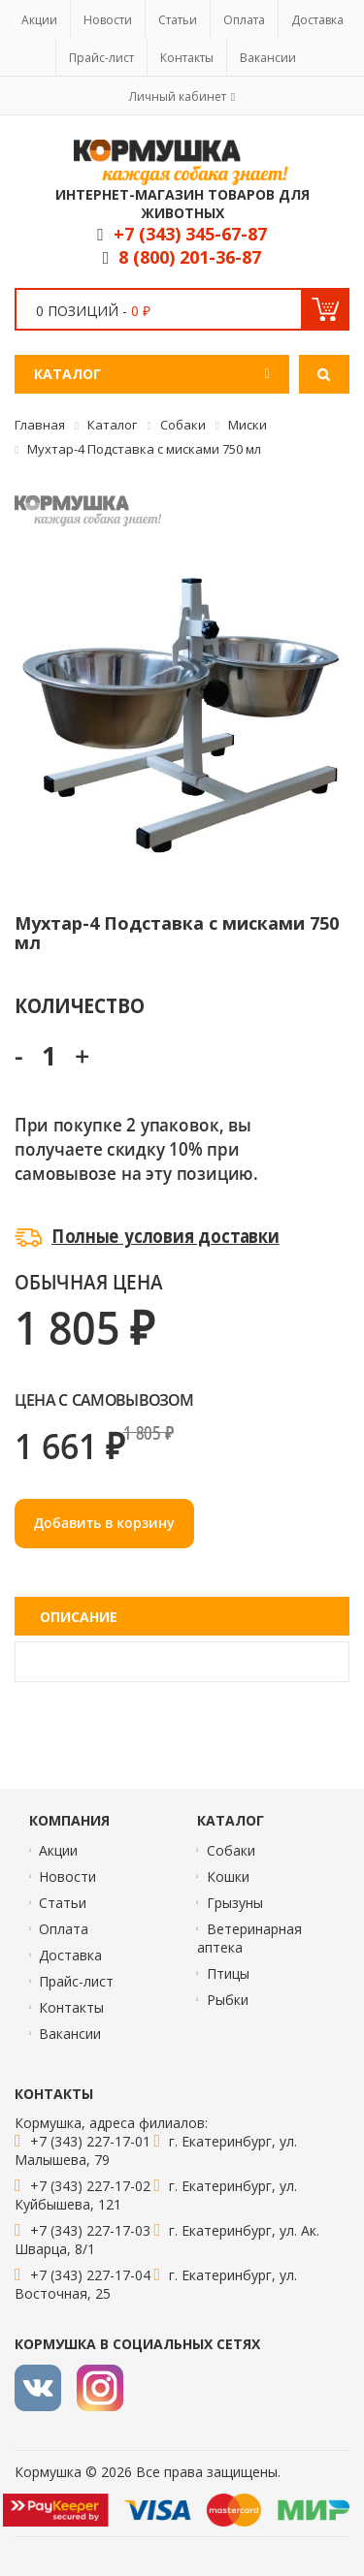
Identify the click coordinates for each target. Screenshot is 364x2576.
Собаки (231, 1850)
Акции (39, 20)
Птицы (228, 1973)
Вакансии (268, 57)
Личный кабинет (177, 96)
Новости (107, 20)
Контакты (187, 57)
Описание (78, 1616)
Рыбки (227, 1999)
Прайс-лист (101, 57)
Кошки (228, 1876)
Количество (79, 1005)
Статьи (177, 20)
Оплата (244, 20)
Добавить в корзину (104, 1522)
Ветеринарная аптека (249, 1938)
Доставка (317, 20)
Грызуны (235, 1902)
